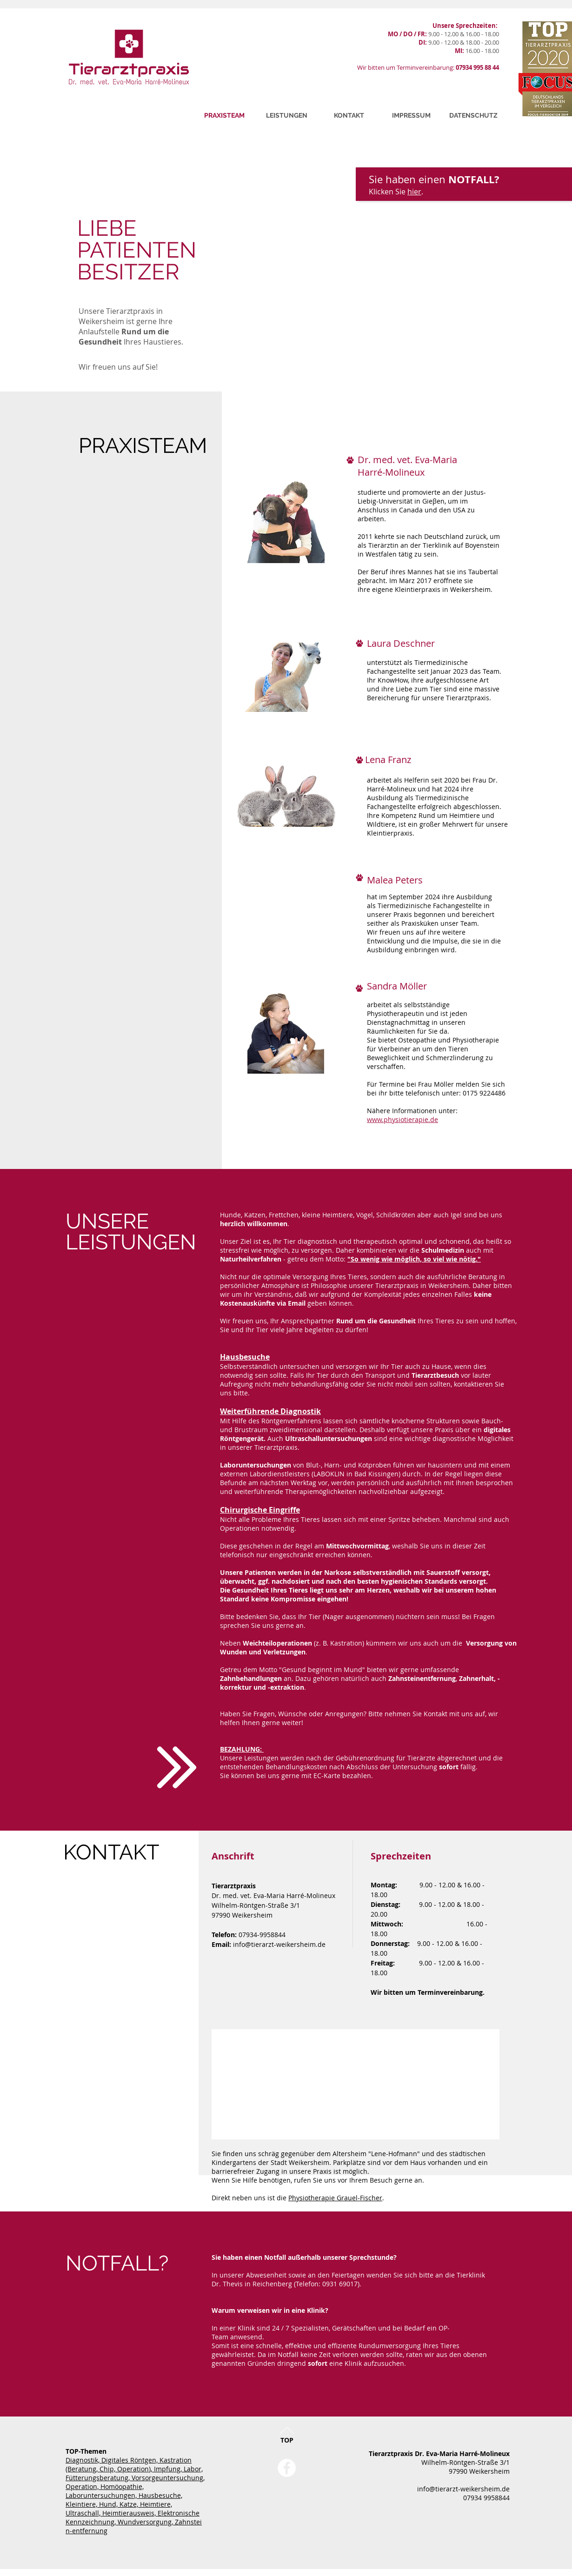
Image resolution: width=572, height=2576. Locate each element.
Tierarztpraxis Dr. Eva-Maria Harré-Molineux (439, 2453)
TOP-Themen (86, 2451)
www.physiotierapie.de (402, 1119)
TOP (286, 2440)
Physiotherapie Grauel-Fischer (335, 2197)
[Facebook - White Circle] (287, 2468)
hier (414, 191)
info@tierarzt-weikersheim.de (279, 1944)
